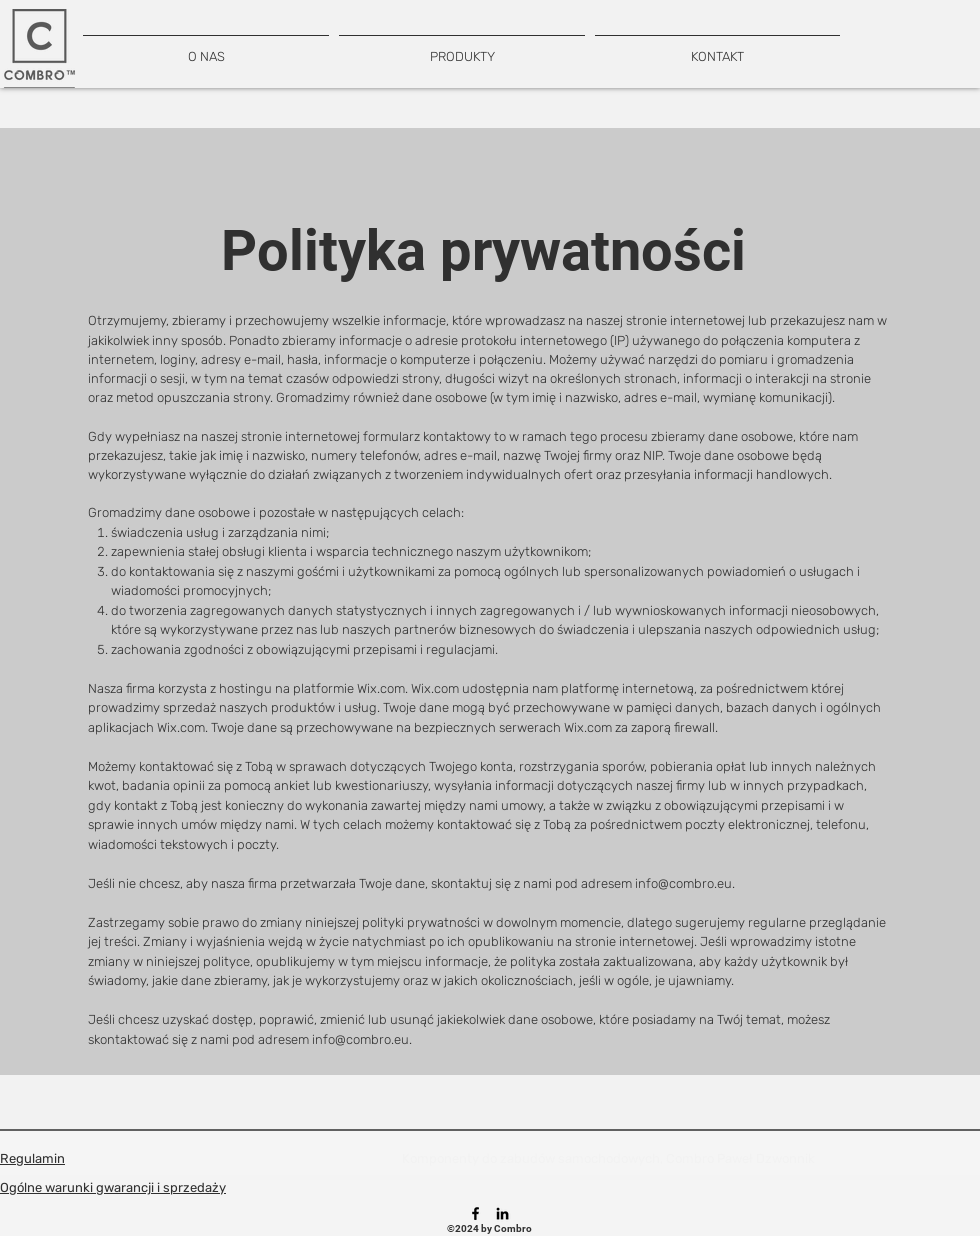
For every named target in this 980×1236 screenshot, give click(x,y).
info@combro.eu (683, 883)
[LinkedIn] (502, 1213)
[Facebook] (475, 1213)
